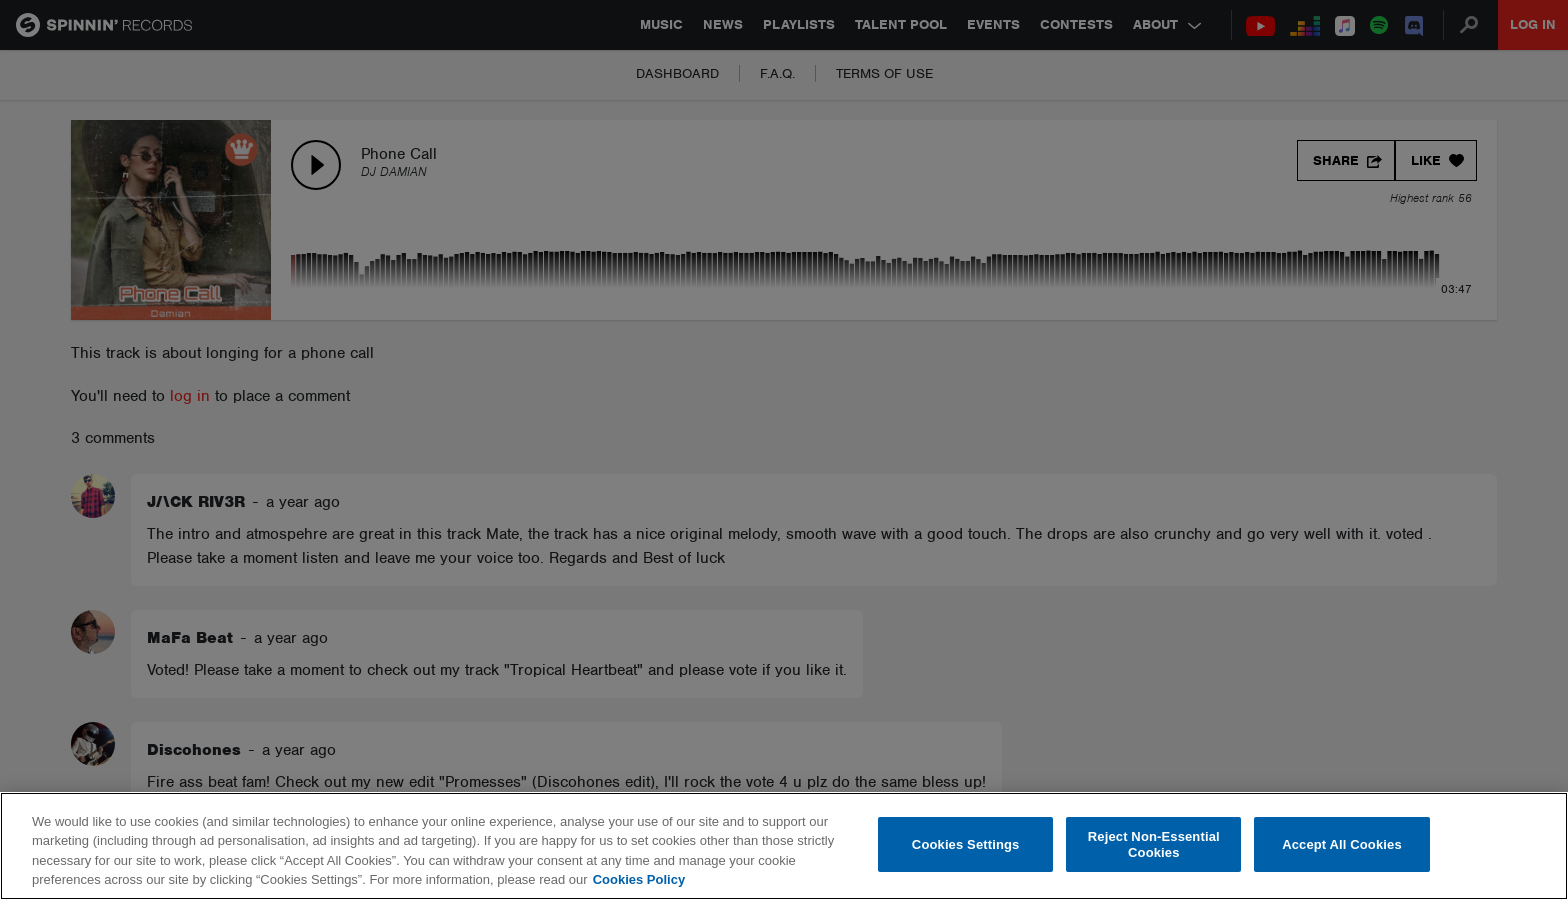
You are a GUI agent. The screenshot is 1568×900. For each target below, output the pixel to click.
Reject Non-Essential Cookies (1154, 844)
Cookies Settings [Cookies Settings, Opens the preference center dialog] (966, 844)
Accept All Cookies (1342, 844)
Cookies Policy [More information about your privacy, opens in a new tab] (639, 879)
